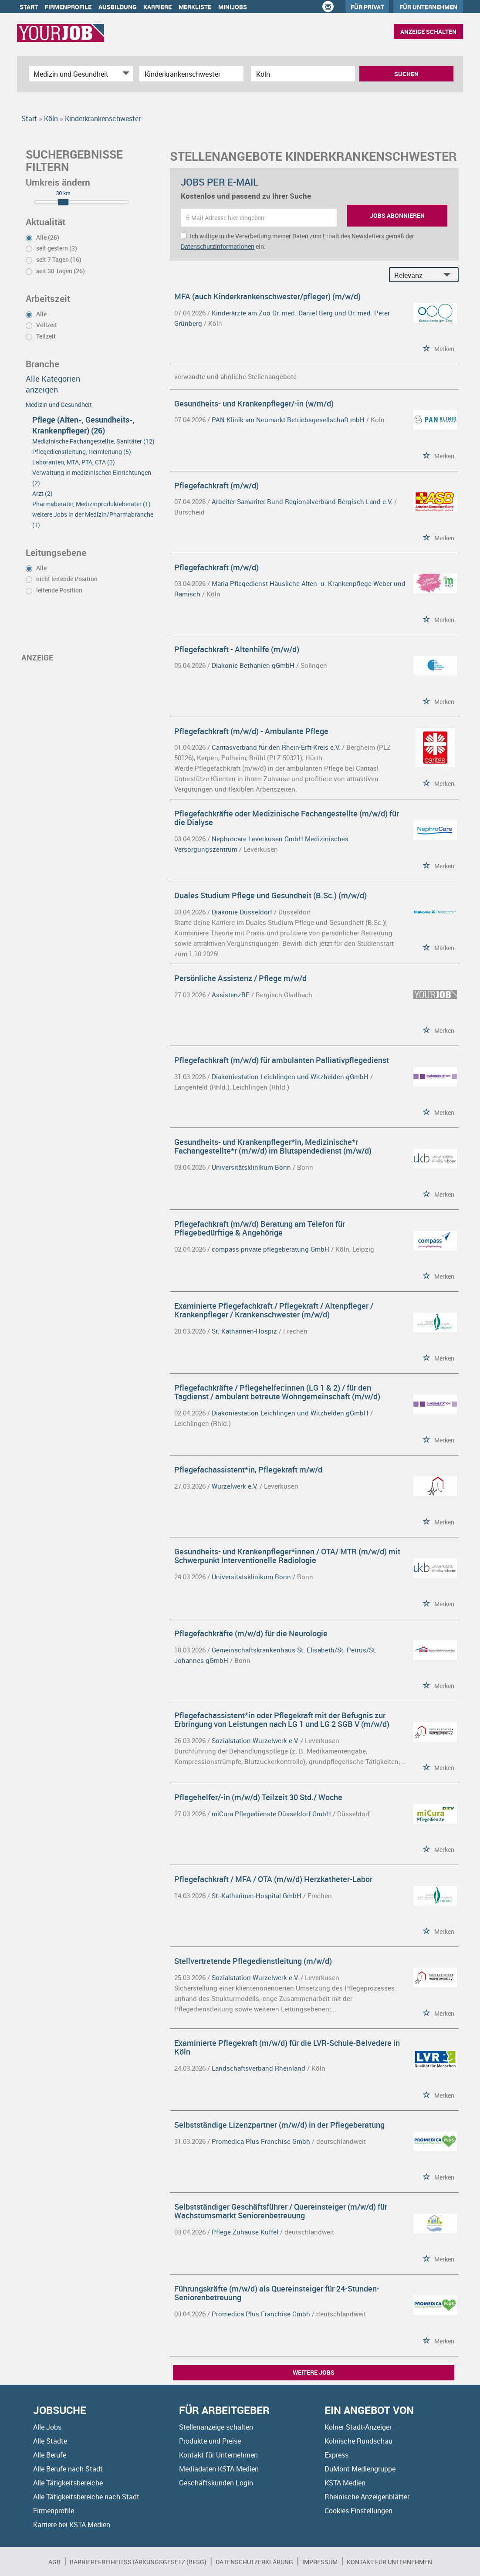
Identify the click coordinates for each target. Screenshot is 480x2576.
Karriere (157, 7)
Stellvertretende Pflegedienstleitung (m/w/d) (253, 1961)
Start (29, 7)
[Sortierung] (415, 275)
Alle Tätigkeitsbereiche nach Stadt (86, 2497)
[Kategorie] (72, 73)
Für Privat (367, 7)
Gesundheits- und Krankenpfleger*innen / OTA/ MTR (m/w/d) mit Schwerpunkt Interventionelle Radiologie (287, 1555)
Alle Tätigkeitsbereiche (68, 2483)
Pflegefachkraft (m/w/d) (216, 485)
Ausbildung (117, 7)
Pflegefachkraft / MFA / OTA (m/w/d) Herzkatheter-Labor (273, 1879)
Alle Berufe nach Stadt (68, 2469)
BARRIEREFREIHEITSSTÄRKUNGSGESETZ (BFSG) (138, 2562)
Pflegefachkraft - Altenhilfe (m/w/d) (236, 649)
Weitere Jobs (314, 2372)
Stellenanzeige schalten (216, 2427)
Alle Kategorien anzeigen (53, 384)
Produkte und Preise (210, 2441)
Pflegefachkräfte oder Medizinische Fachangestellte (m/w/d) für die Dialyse (286, 817)
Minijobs (232, 7)
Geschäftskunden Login (216, 2483)
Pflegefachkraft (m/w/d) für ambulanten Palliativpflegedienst (281, 1060)
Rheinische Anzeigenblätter (367, 2497)
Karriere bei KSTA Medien (71, 2524)
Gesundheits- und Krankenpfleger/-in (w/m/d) (254, 403)
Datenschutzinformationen (217, 246)
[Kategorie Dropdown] (124, 73)
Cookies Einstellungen (358, 2510)
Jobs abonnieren (397, 215)
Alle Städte (50, 2441)
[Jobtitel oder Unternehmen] (191, 73)
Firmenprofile (68, 7)
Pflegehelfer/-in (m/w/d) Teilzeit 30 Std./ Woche (258, 1797)
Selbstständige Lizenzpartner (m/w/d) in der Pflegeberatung (279, 2124)
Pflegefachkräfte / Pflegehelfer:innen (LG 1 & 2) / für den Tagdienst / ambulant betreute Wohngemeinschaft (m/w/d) (277, 1391)
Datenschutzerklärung (254, 2562)
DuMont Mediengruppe (360, 2469)
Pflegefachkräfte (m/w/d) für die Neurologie (251, 1633)
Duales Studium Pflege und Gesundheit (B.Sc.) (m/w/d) (270, 895)
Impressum (320, 2562)
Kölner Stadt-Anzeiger (358, 2427)
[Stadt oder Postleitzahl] (303, 73)
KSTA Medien (345, 2483)
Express (336, 2455)
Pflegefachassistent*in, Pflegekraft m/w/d (248, 1469)
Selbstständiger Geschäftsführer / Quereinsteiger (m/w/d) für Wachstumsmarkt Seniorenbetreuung (280, 2211)
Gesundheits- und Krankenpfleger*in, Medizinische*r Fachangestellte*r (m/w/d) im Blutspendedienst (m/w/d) (273, 1146)
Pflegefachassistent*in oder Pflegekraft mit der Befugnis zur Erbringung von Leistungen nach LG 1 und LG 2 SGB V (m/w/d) (281, 1719)
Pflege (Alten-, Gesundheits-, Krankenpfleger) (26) (83, 425)
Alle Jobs (47, 2427)
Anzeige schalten (428, 31)
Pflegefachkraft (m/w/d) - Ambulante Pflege (251, 731)
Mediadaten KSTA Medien (219, 2469)
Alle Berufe (49, 2455)
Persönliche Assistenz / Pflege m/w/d (240, 978)
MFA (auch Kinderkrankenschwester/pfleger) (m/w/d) (267, 296)
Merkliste (195, 7)
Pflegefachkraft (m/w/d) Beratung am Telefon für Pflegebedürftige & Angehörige (259, 1228)
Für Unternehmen (428, 7)
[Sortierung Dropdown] (449, 275)
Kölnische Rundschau (358, 2441)
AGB (54, 2562)
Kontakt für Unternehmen (218, 2455)
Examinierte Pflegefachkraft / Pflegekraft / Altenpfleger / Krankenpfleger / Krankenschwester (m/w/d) (273, 1310)
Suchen (406, 74)
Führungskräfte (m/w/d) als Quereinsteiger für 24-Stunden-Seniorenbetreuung (276, 2292)
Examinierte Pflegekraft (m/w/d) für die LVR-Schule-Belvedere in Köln (287, 2047)
